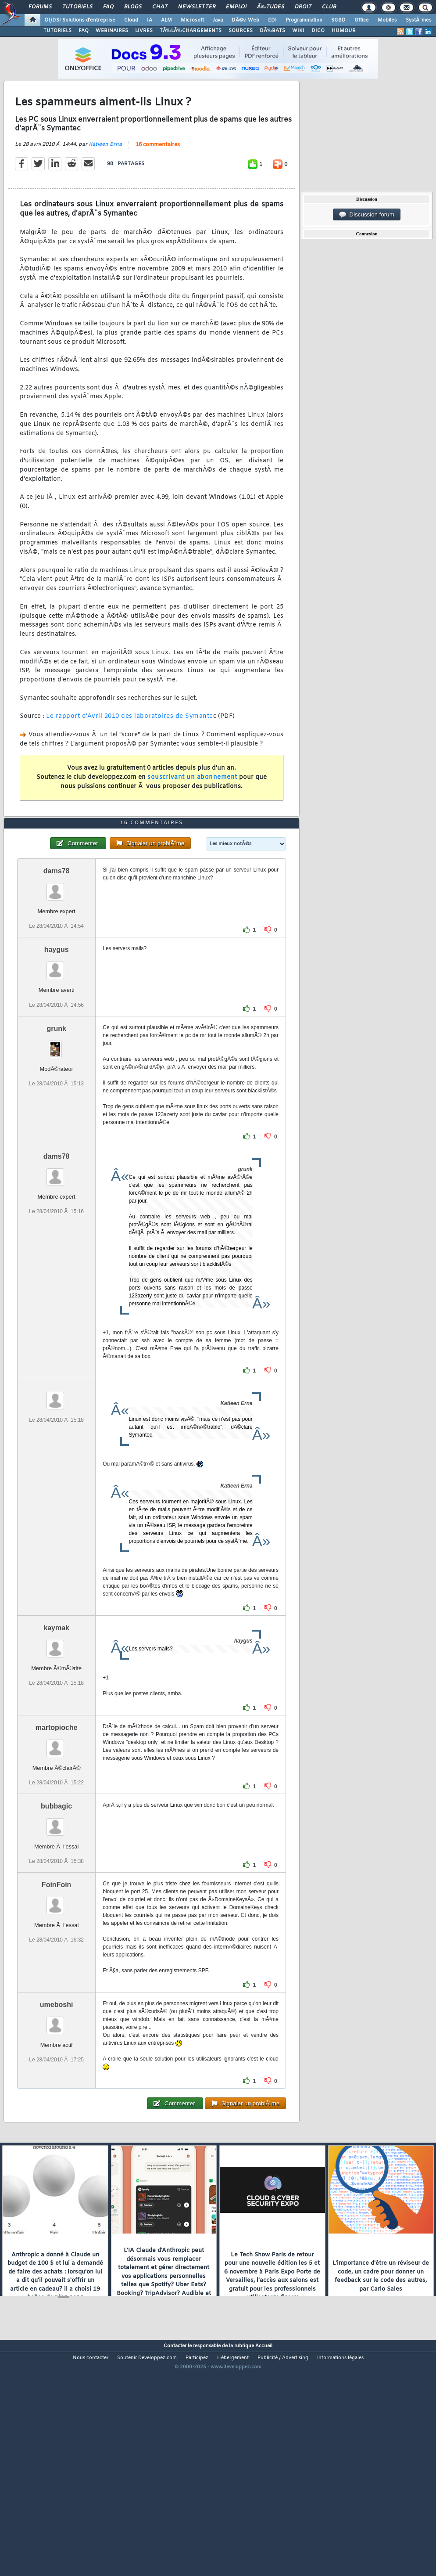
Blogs (133, 7)
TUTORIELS (57, 31)
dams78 (56, 963)
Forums (40, 7)
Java (218, 20)
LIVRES (144, 31)
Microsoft (192, 20)
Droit (303, 7)
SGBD (338, 20)
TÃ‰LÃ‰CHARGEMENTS (191, 31)
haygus (56, 1042)
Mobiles (387, 20)
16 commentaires (158, 175)
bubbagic (56, 1898)
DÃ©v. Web (245, 20)
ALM (166, 20)
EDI (272, 20)
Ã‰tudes (270, 7)
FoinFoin (56, 1977)
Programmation (304, 20)
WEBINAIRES (112, 31)
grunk (56, 1121)
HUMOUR (344, 31)
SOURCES (241, 31)
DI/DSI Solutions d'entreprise (80, 20)
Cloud (131, 20)
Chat (159, 7)
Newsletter (196, 7)
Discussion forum (366, 214)
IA (149, 20)
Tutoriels (77, 7)
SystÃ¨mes (419, 20)
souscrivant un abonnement (192, 808)
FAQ (108, 7)
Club (329, 7)
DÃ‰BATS (272, 31)
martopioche (57, 1820)
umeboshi (56, 2097)
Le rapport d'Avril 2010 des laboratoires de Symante (129, 747)
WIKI (298, 31)
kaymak (56, 1720)
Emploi (236, 7)
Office (361, 20)
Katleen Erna (105, 175)
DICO (318, 31)
